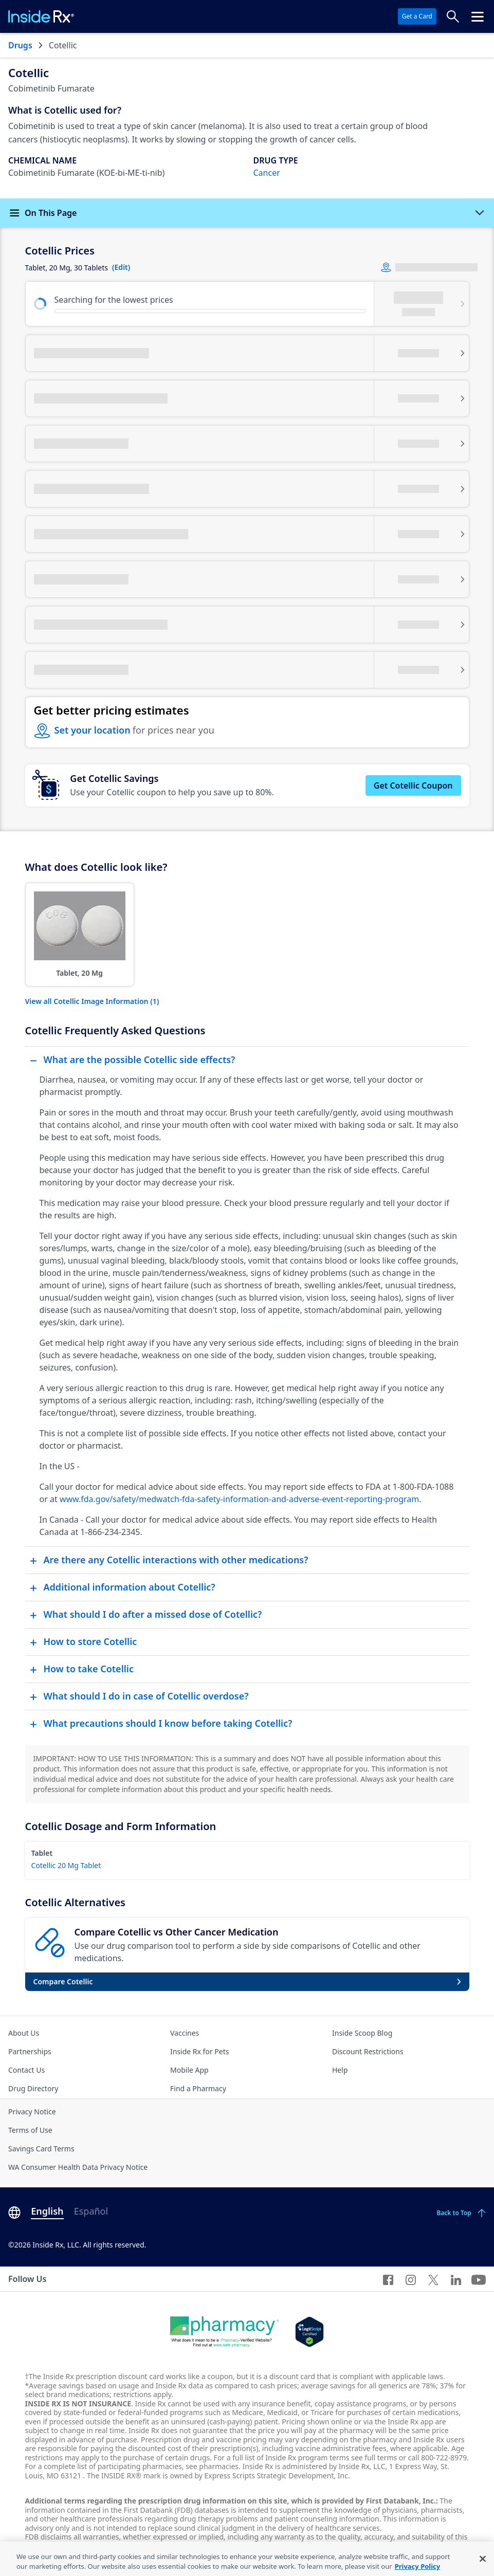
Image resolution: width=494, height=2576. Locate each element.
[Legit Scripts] (309, 2331)
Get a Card (417, 16)
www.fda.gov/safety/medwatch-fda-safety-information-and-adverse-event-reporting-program (239, 1499)
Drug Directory (33, 2088)
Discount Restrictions (368, 2051)
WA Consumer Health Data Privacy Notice (78, 2167)
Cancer (266, 173)
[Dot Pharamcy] (224, 2331)
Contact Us (26, 2070)
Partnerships (29, 2051)
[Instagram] (411, 2279)
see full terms (374, 2457)
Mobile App (189, 2070)
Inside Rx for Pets (199, 2051)
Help (340, 2070)
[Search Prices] (453, 16)
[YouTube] (478, 2279)
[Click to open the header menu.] (477, 16)
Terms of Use (30, 2130)
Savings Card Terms (41, 2148)
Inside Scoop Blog (362, 2033)
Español (91, 2211)
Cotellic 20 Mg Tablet (66, 1865)
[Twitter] (433, 2279)
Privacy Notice (32, 2111)
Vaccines (184, 2033)
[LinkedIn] (456, 2279)
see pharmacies (212, 2466)
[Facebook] (388, 2279)
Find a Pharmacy (198, 2088)
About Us (23, 2033)
